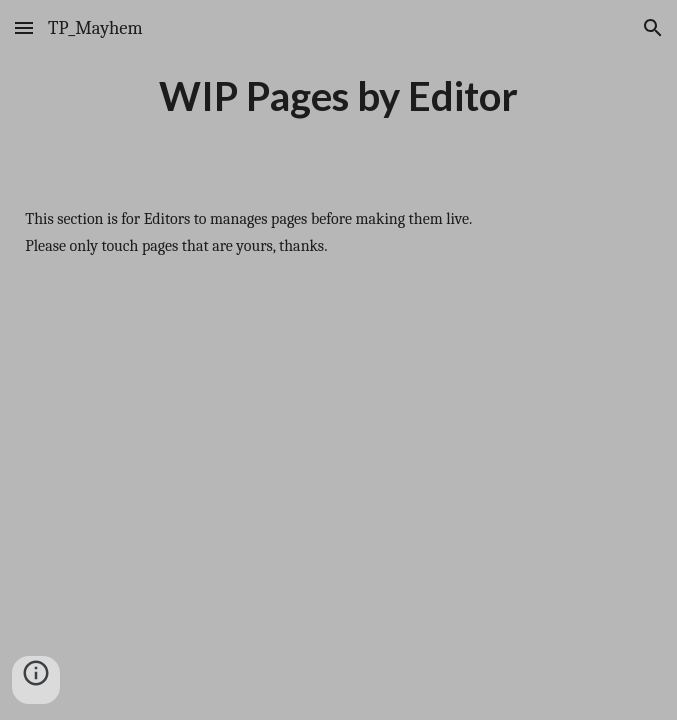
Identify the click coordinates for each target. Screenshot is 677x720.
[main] (338, 96)
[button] (24, 27)
